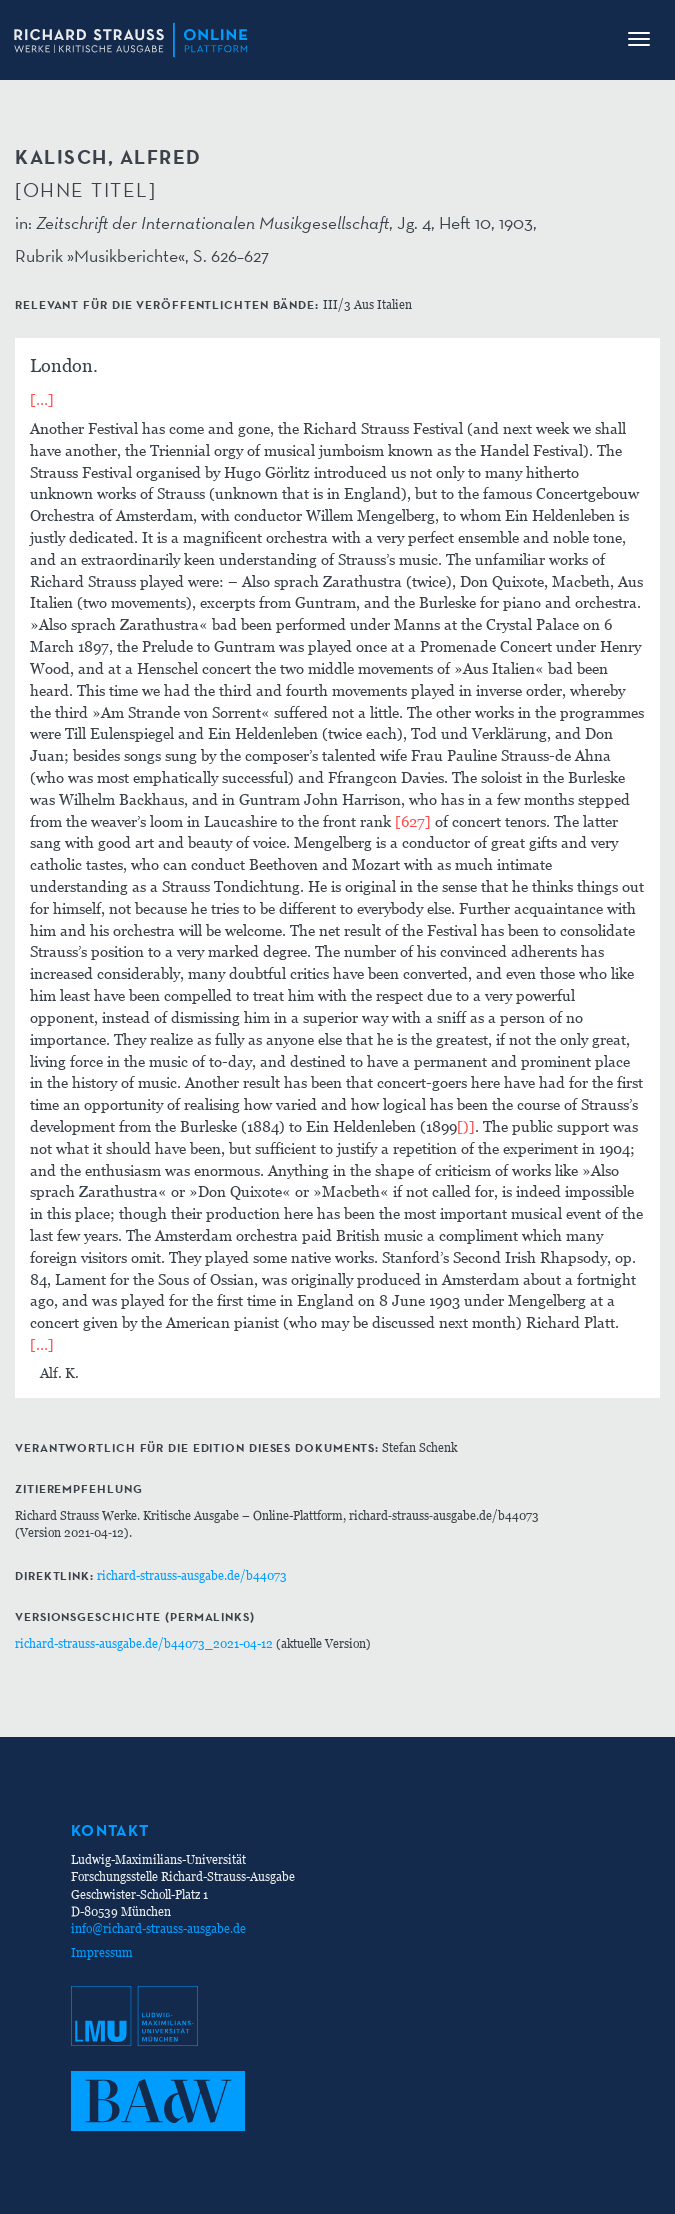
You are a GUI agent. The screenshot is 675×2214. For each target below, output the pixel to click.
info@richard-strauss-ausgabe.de (158, 1928)
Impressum (102, 1952)
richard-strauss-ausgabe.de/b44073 (192, 1575)
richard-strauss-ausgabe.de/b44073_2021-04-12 (144, 1643)
